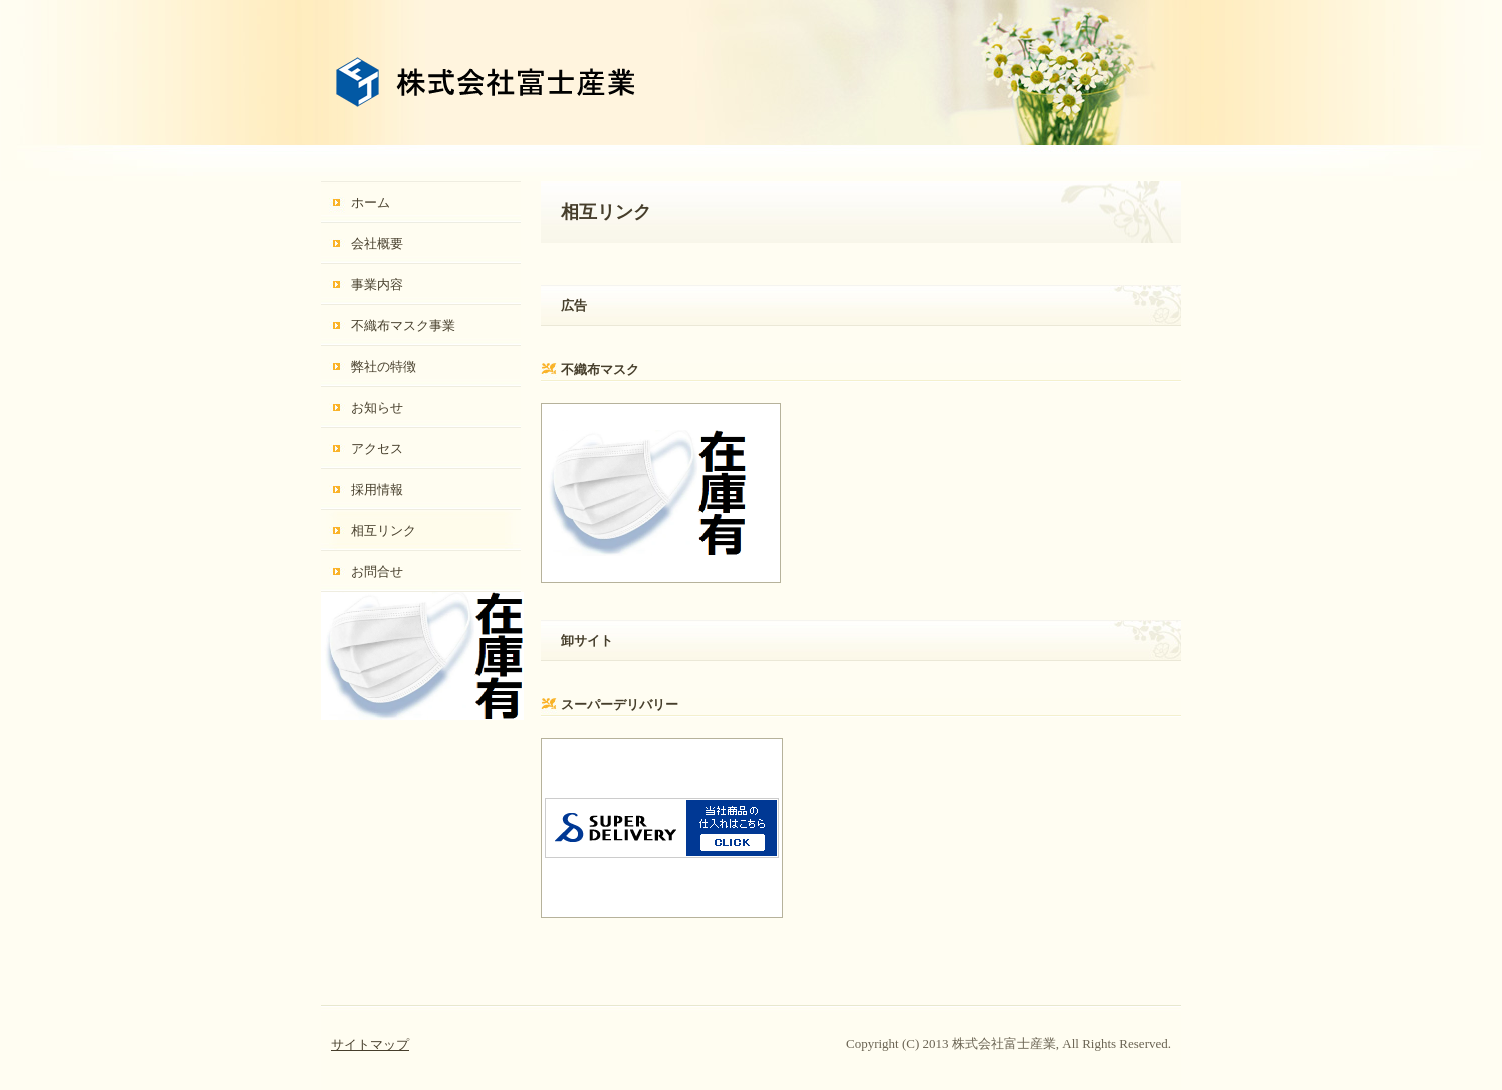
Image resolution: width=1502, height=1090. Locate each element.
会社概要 (377, 243)
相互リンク (383, 530)
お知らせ (377, 407)
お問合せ (377, 571)
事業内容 (377, 284)
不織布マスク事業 (403, 325)
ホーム (370, 202)
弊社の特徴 (383, 366)
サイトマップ (370, 1044)
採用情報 (377, 489)
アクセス (377, 448)
